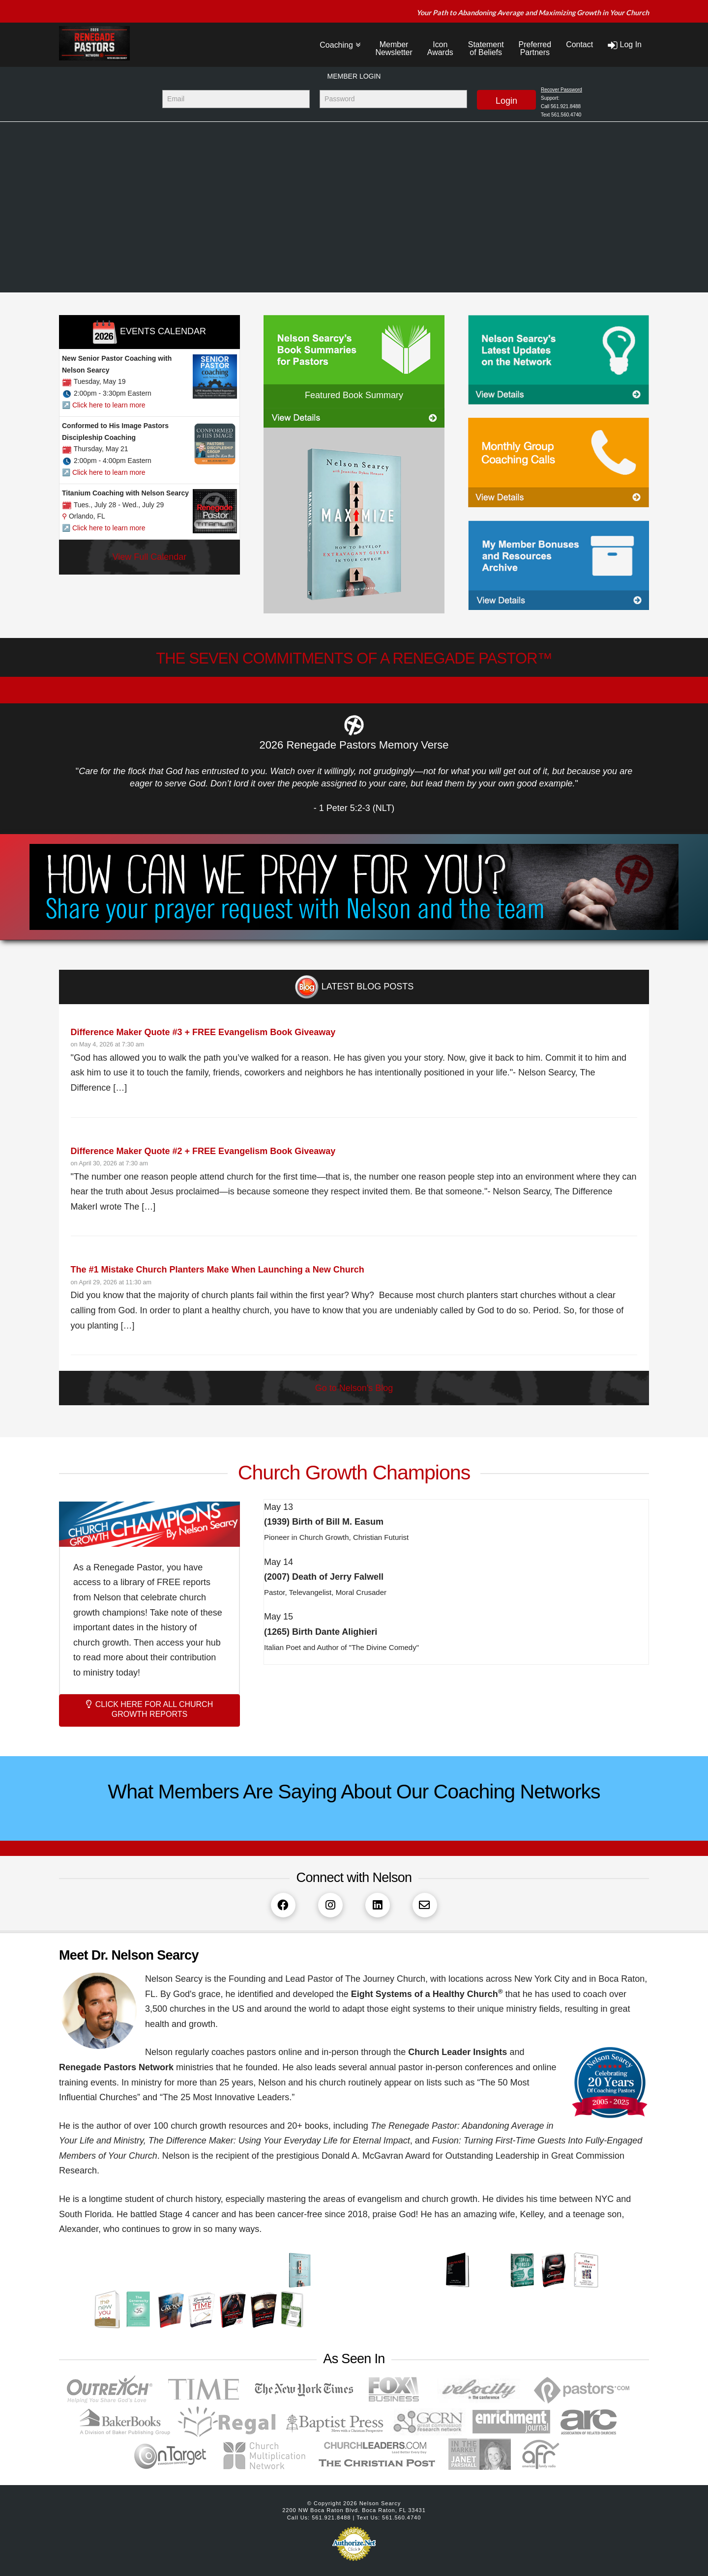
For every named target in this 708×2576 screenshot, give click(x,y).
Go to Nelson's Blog (354, 1388)
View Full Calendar (150, 557)
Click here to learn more (109, 405)
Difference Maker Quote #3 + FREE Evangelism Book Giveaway (203, 1032)
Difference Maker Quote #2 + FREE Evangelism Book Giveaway (203, 1151)
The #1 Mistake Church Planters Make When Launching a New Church (217, 1269)
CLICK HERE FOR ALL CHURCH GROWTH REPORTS (149, 1709)
